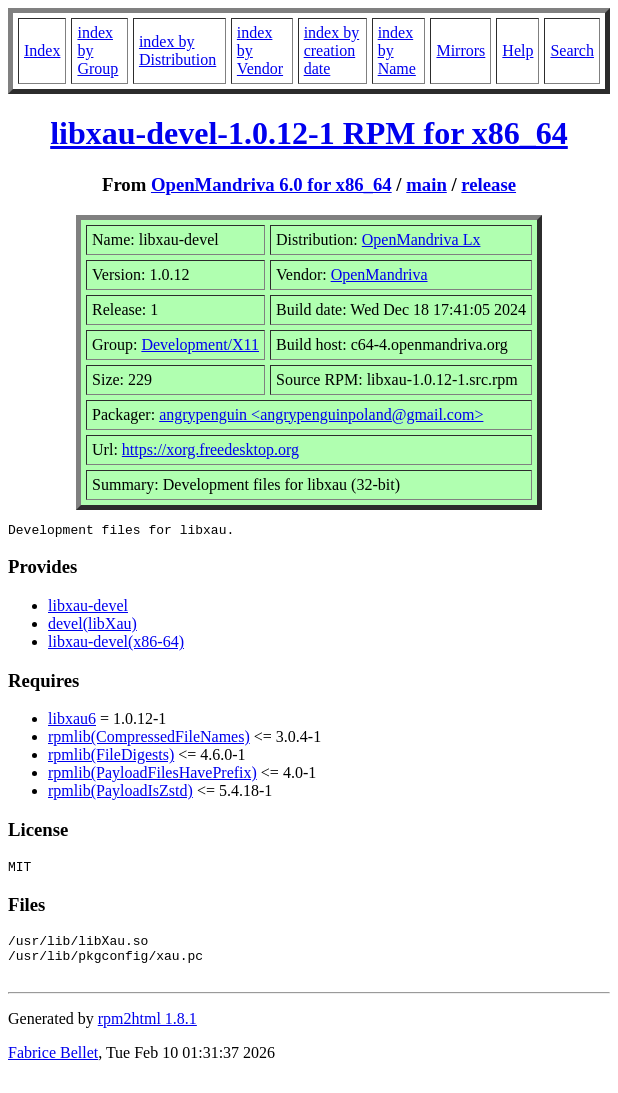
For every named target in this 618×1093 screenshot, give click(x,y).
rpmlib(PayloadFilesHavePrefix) (152, 775)
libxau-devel (88, 608)
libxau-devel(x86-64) (116, 644)
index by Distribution (177, 50)
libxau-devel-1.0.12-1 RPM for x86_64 (309, 133)
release (488, 184)
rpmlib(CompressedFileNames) (149, 739)
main (426, 184)
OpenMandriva (379, 274)
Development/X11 (200, 344)
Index (42, 50)
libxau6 (72, 721)
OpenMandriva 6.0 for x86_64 (271, 184)
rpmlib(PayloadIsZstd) (120, 793)
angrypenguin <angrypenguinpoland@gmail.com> (321, 414)
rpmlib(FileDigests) (111, 757)
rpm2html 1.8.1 (147, 1033)
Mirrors (460, 50)
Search (572, 50)
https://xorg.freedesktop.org (210, 449)
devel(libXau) (92, 626)
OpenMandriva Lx (421, 239)
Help (517, 50)
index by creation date (332, 50)
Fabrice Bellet (53, 1067)
